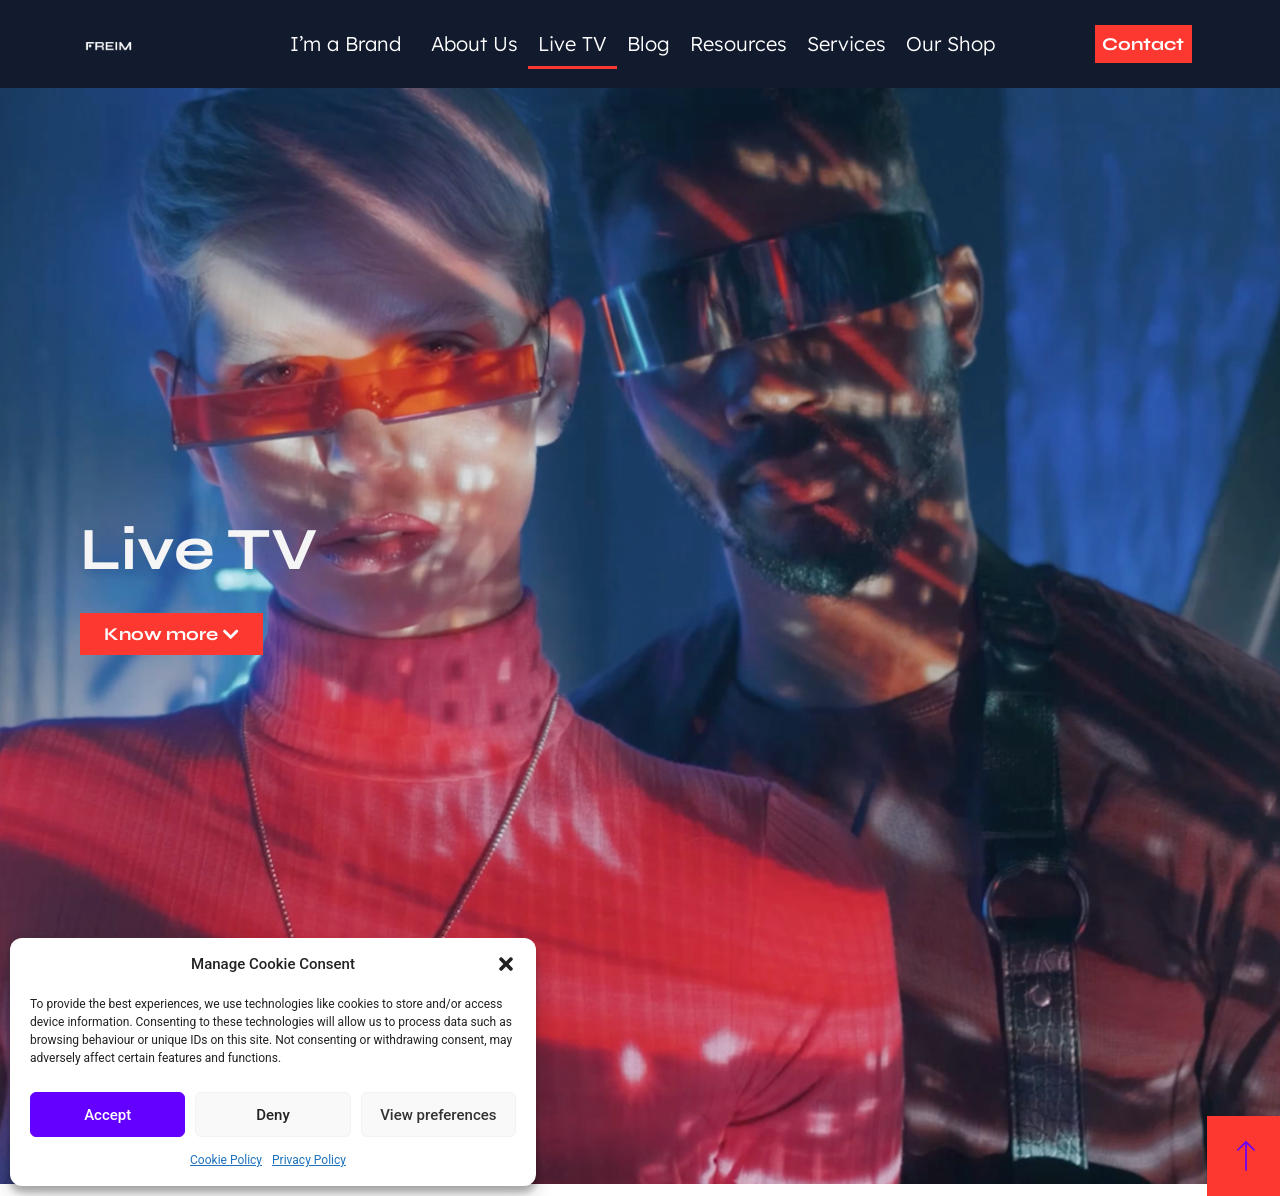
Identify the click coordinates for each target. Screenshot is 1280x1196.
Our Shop (950, 43)
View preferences (438, 1115)
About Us (474, 43)
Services (846, 43)
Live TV (572, 43)
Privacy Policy (309, 1160)
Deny (273, 1115)
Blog (648, 43)
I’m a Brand (350, 43)
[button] (506, 964)
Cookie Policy (226, 1160)
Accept (107, 1115)
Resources (738, 43)
